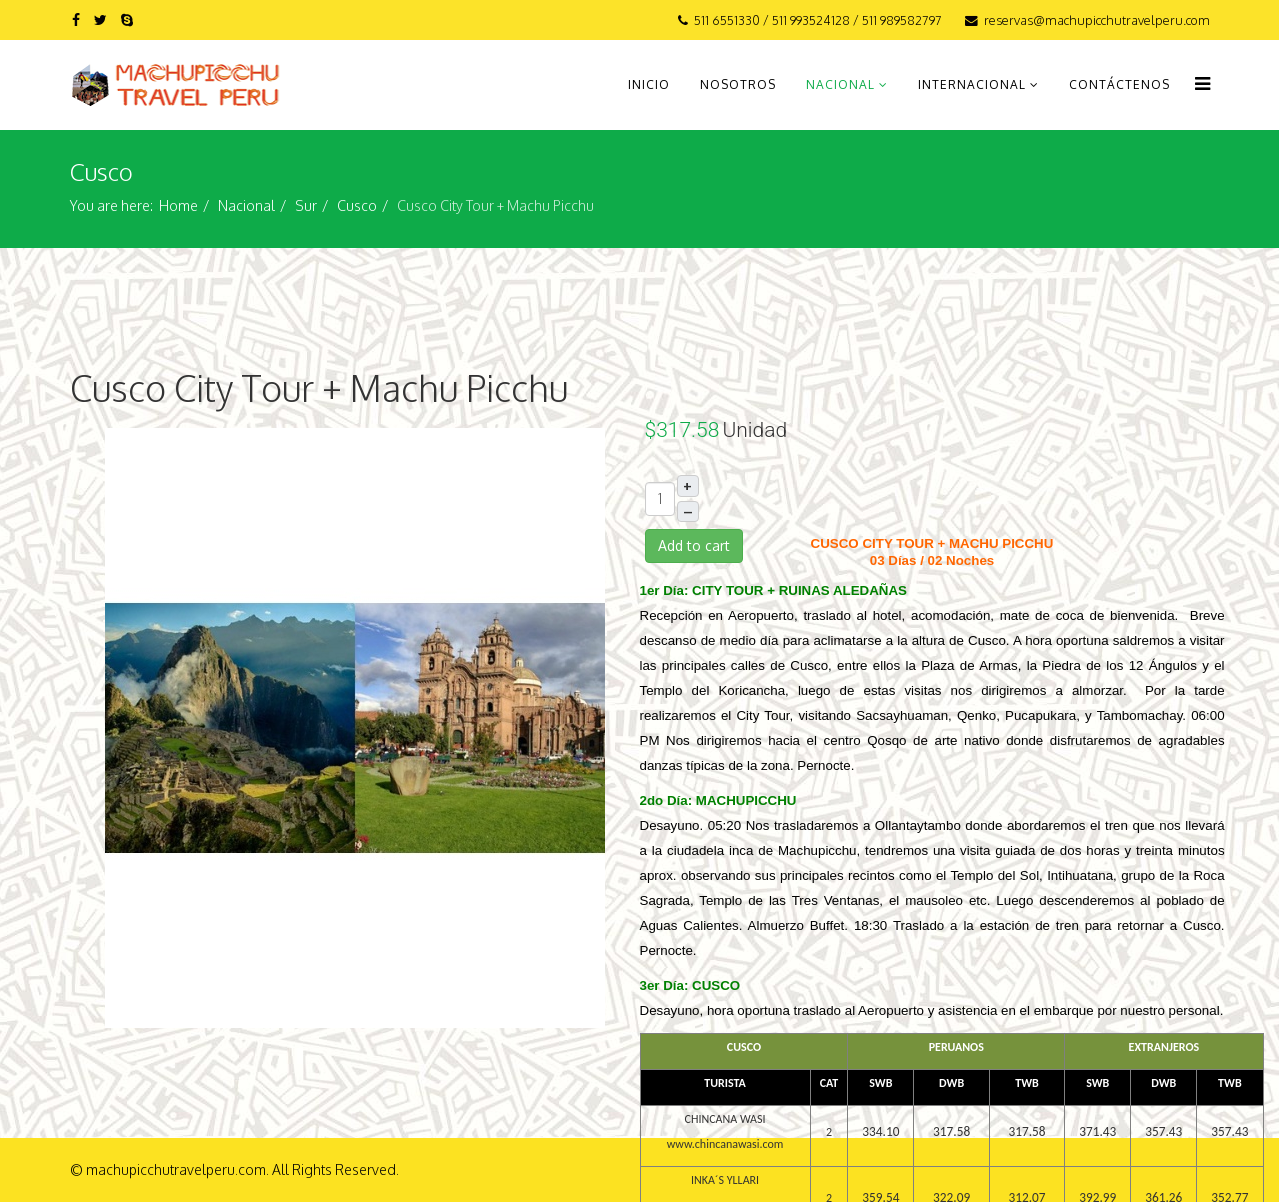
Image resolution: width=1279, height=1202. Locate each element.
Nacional (840, 84)
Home (178, 205)
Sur (306, 205)
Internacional (972, 84)
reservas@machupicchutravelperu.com (1097, 20)
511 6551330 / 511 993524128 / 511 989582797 (818, 20)
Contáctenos (1119, 84)
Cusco (357, 205)
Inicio (649, 84)
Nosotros (738, 84)
